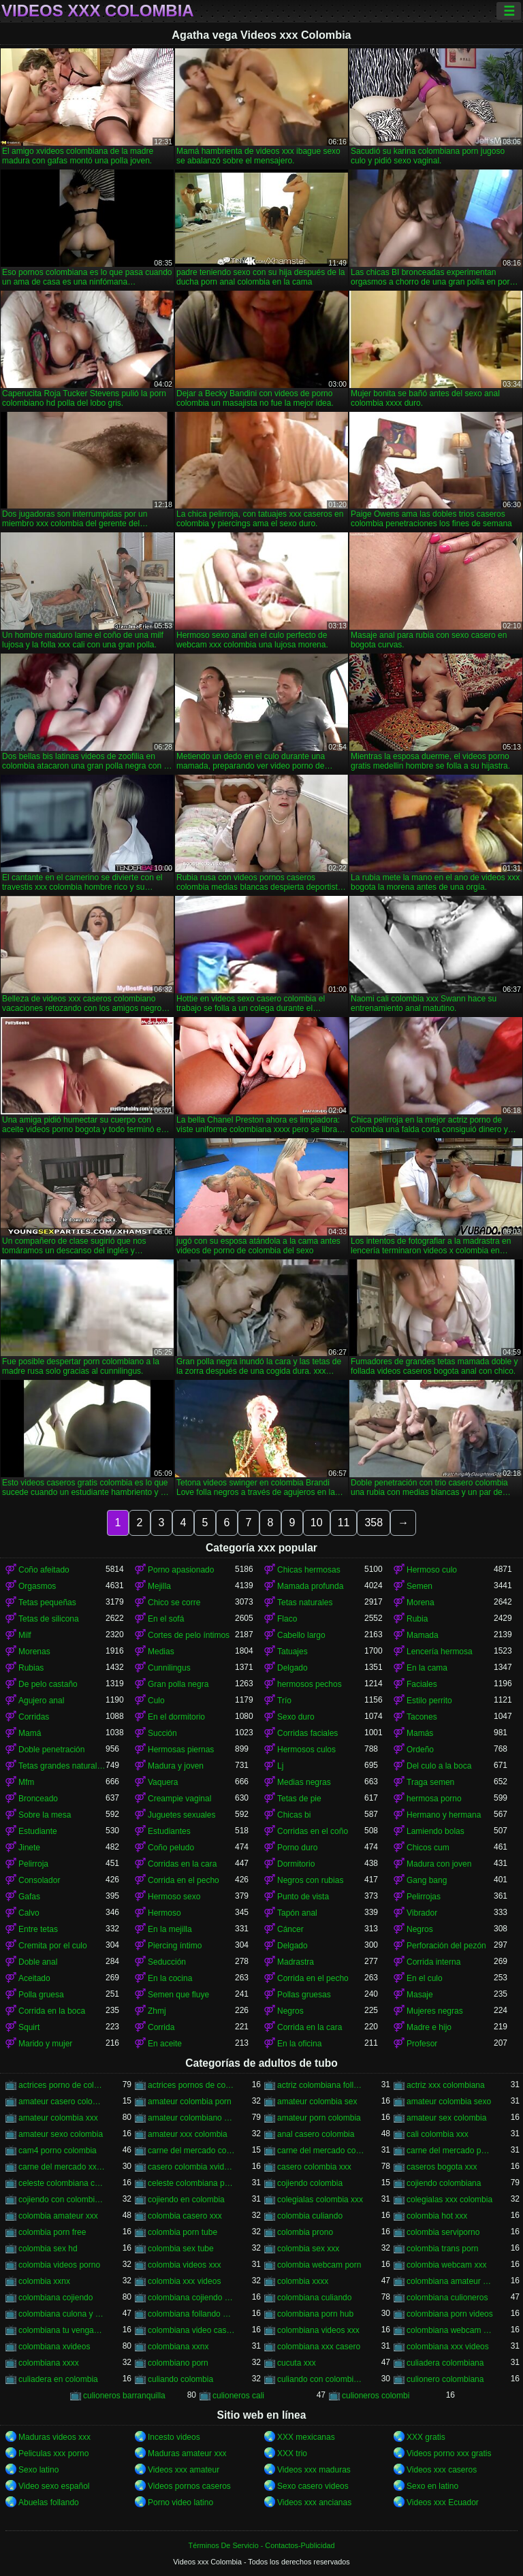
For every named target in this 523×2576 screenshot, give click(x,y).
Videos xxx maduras (314, 2470)
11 (344, 1522)
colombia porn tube (182, 2232)
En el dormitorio (176, 1717)
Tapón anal (297, 1913)
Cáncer (290, 1929)
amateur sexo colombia (60, 2134)
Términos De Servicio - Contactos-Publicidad (262, 2545)
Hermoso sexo (174, 1896)
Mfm (26, 1782)
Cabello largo (301, 1635)
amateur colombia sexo (449, 2101)
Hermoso (164, 1913)
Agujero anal (41, 1700)
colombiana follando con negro (191, 2314)
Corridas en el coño (312, 1831)
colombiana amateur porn (450, 2281)
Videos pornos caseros (189, 2486)
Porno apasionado (181, 1570)
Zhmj (157, 2011)
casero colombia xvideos (191, 2167)
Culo (156, 1700)
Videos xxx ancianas (314, 2502)
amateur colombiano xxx (191, 2118)
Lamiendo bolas (435, 1831)
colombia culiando (310, 2216)
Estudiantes (169, 1831)
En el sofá (166, 1619)
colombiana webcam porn (450, 2330)
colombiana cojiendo (55, 2297)
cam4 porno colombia (57, 2150)
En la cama (427, 1668)
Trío (284, 1700)
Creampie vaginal (179, 1798)
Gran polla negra (178, 1684)
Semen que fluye (178, 1994)
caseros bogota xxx (442, 2167)
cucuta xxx (296, 2363)
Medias (161, 1651)
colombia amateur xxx (58, 2216)
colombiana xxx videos (448, 2346)
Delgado (292, 1668)
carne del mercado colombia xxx (320, 2150)
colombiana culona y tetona (62, 2314)
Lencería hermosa (440, 1651)
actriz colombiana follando (320, 2085)
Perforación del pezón (446, 1945)
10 (317, 1522)
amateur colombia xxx (58, 2118)
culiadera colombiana (445, 2363)
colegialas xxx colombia (449, 2199)
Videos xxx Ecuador (443, 2502)
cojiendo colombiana (444, 2183)
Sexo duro (296, 1717)
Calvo (28, 1913)
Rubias (31, 1668)
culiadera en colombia (58, 2379)
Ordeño (420, 1749)
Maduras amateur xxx (187, 2453)
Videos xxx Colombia (97, 11)
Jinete (29, 1847)
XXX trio (292, 2453)
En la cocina (170, 1978)
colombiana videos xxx (318, 2330)
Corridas (33, 1717)
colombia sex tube (181, 2248)
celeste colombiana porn (191, 2183)
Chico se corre (174, 1602)
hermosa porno (434, 1798)
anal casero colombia (315, 2134)
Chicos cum (428, 1847)
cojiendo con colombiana (62, 2199)
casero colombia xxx (314, 2167)
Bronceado (38, 1798)
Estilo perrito (429, 1700)
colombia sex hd (48, 2248)
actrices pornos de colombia (191, 2085)
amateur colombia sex (317, 2101)
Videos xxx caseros (442, 2470)
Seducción (167, 1962)
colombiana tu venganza (62, 2330)
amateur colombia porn (190, 2101)
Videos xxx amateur (183, 2470)
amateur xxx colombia (187, 2134)
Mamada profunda (310, 1586)
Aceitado (34, 1978)
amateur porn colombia (319, 2118)
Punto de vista (303, 1896)
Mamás (420, 1733)
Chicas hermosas (308, 1570)
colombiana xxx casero (318, 2346)
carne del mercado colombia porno (191, 2150)
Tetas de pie (299, 1798)
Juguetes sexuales (181, 1815)
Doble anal (37, 1962)
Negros (420, 1929)
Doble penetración (51, 1749)
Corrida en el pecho (183, 1880)
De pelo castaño (48, 1684)
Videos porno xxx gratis (449, 2453)
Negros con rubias (310, 1880)
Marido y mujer (45, 2043)
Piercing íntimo (175, 1945)
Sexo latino (38, 2470)
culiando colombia (180, 2379)
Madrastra (295, 1962)
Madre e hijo (429, 2027)
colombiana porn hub (315, 2314)
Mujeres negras (435, 2011)
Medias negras (304, 1782)
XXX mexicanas (306, 2437)
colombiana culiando (314, 2297)
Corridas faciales (307, 1733)
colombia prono (305, 2232)
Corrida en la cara (309, 2027)
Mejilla (159, 1586)
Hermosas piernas (181, 1749)
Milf (24, 1635)
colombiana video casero (191, 2330)
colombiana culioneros (447, 2297)
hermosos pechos (309, 1684)
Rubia (417, 1619)
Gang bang (427, 1880)
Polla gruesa (41, 1994)
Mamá (29, 1733)
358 (373, 1522)
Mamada (423, 1635)
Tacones (422, 1717)
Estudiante (37, 1831)
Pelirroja (33, 1864)
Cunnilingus (169, 1668)
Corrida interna (433, 1962)
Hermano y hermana (444, 1815)
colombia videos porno (59, 2265)
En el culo (425, 1978)
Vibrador (422, 1913)
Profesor (422, 2043)
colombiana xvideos (54, 2346)
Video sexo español (54, 2486)
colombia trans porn (442, 2248)
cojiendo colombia (310, 2183)
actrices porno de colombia (62, 2085)
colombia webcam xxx (446, 2265)
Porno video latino (180, 2502)
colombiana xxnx (178, 2346)
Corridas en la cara (182, 1864)
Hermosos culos (306, 1749)
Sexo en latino (432, 2486)
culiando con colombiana (320, 2379)
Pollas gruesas (304, 1994)
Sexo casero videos (313, 2486)
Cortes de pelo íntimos (188, 1635)
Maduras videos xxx (54, 2437)
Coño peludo (171, 1847)
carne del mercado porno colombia (450, 2150)
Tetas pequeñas (47, 1602)
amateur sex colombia (446, 2118)
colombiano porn (178, 2363)
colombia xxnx (44, 2281)
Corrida (161, 2027)
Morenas (34, 1651)
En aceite (165, 2043)
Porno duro (297, 1847)
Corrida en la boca (51, 2011)
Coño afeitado (43, 1570)
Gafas (29, 1896)
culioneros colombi (375, 2395)
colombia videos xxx (184, 2265)
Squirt (28, 2027)
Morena (420, 1602)
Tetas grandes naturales (62, 1766)
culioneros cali (238, 2395)
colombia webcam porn (319, 2265)
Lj (280, 1766)
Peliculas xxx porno (53, 2453)
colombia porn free (52, 2232)
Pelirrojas (424, 1896)
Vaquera (163, 1782)
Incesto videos (174, 2437)
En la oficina (299, 2043)
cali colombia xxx (438, 2134)
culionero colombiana (445, 2379)
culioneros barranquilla (124, 2395)
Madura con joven (439, 1864)
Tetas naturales (304, 1602)
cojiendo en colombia (186, 2199)
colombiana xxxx (48, 2363)
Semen (419, 1586)
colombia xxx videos (184, 2281)
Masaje (420, 1994)
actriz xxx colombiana (446, 2085)
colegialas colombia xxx (320, 2199)
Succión (162, 1733)
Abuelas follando (48, 2502)
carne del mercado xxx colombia (62, 2167)
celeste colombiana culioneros (62, 2183)
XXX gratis (426, 2437)
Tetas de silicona (48, 1619)
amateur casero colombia (62, 2101)
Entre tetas (38, 1929)
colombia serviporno (443, 2232)
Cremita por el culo (52, 1945)
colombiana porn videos (450, 2314)
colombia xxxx (302, 2281)
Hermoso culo (432, 1570)
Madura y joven (176, 1766)
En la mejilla (170, 1929)
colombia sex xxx (308, 2248)
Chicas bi (294, 1815)
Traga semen (430, 1782)
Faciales (422, 1684)
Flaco (287, 1619)
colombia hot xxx (437, 2216)
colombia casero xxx (185, 2216)
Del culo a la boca (439, 1766)
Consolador (39, 1880)
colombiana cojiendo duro (191, 2297)
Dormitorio (296, 1864)
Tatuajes (292, 1651)
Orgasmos (37, 1586)
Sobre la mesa (44, 1815)
